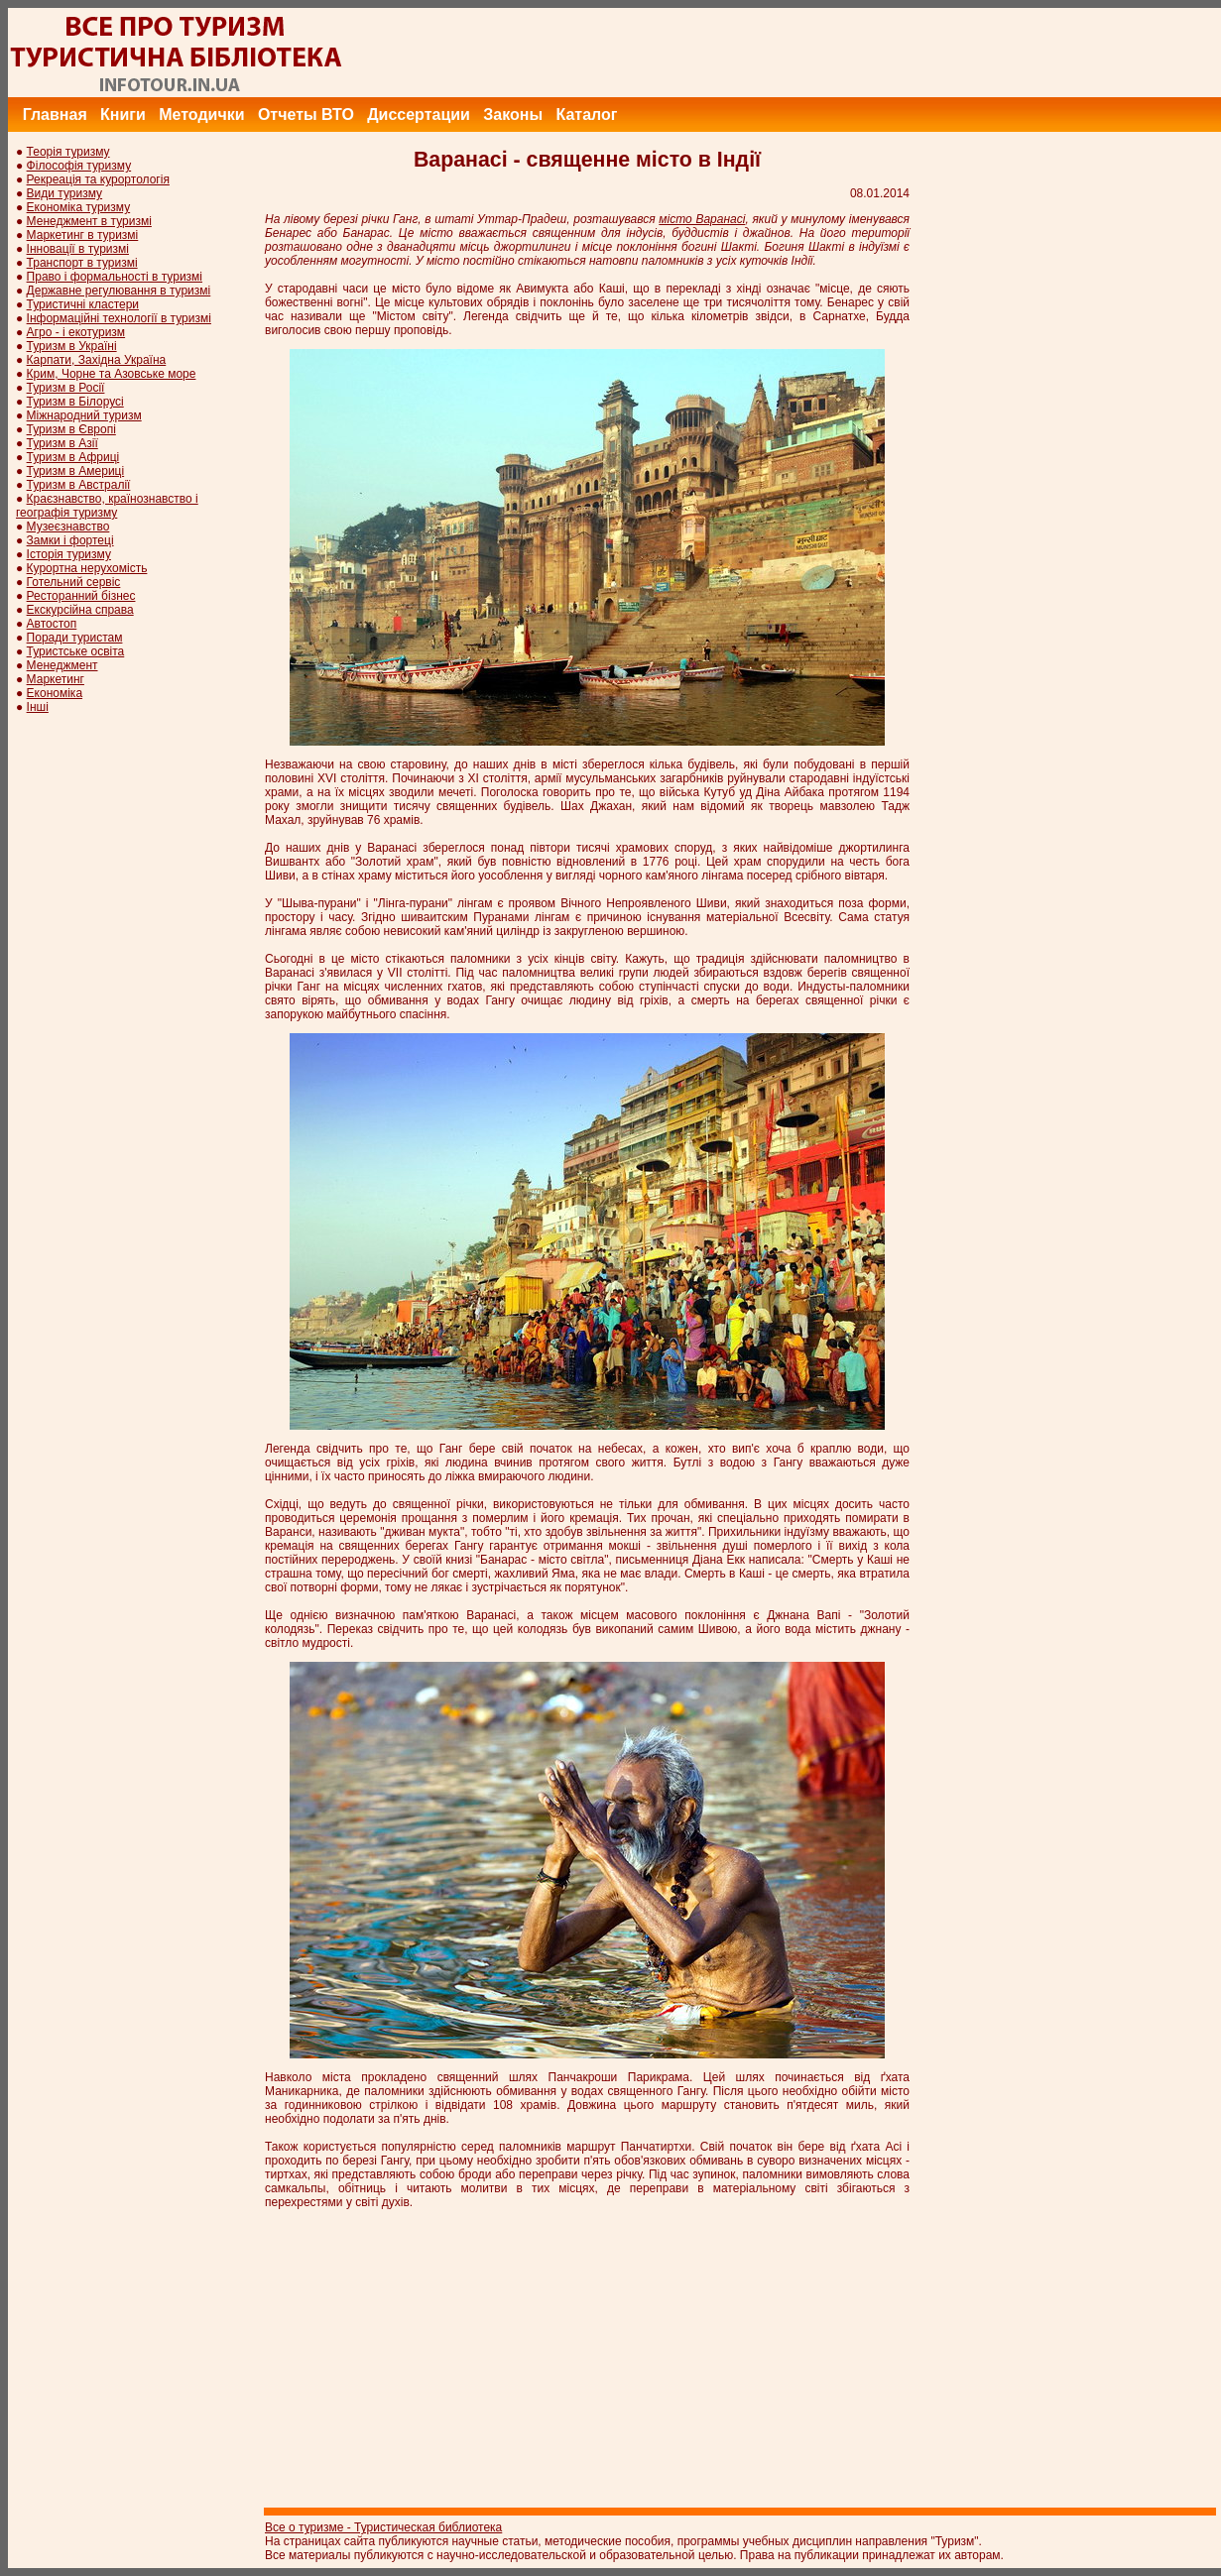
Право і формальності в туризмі (114, 277)
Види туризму (65, 193)
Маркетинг (55, 679)
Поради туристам (75, 637)
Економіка (54, 693)
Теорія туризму (68, 152)
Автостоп (52, 624)
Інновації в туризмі (78, 249)
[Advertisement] (860, 52)
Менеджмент (62, 665)
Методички (201, 114)
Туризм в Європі (71, 429)
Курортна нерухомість (87, 568)
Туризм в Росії (66, 388)
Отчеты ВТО (306, 114)
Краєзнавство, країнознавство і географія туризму (107, 506)
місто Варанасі (702, 219)
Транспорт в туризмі (82, 263)
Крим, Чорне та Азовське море (111, 374)
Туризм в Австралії (79, 485)
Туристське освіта (76, 651)
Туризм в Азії (62, 443)
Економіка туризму (79, 207)
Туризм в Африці (73, 457)
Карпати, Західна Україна (97, 360)
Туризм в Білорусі (75, 402)
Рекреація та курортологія (98, 179)
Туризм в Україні (72, 346)
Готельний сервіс (74, 582)
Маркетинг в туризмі (83, 235)
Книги (123, 114)
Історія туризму (69, 554)
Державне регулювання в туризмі (119, 290)
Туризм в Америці (76, 471)
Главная (55, 114)
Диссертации (418, 114)
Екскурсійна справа (80, 610)
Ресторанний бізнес (81, 596)
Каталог (586, 114)
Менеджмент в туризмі (89, 221)
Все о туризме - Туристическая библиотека (383, 2527)
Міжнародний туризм (84, 415)
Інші (38, 707)
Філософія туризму (79, 166)
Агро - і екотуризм (76, 332)
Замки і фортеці (70, 540)
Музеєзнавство (68, 526)
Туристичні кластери (83, 304)
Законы (513, 114)
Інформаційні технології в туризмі (119, 318)
